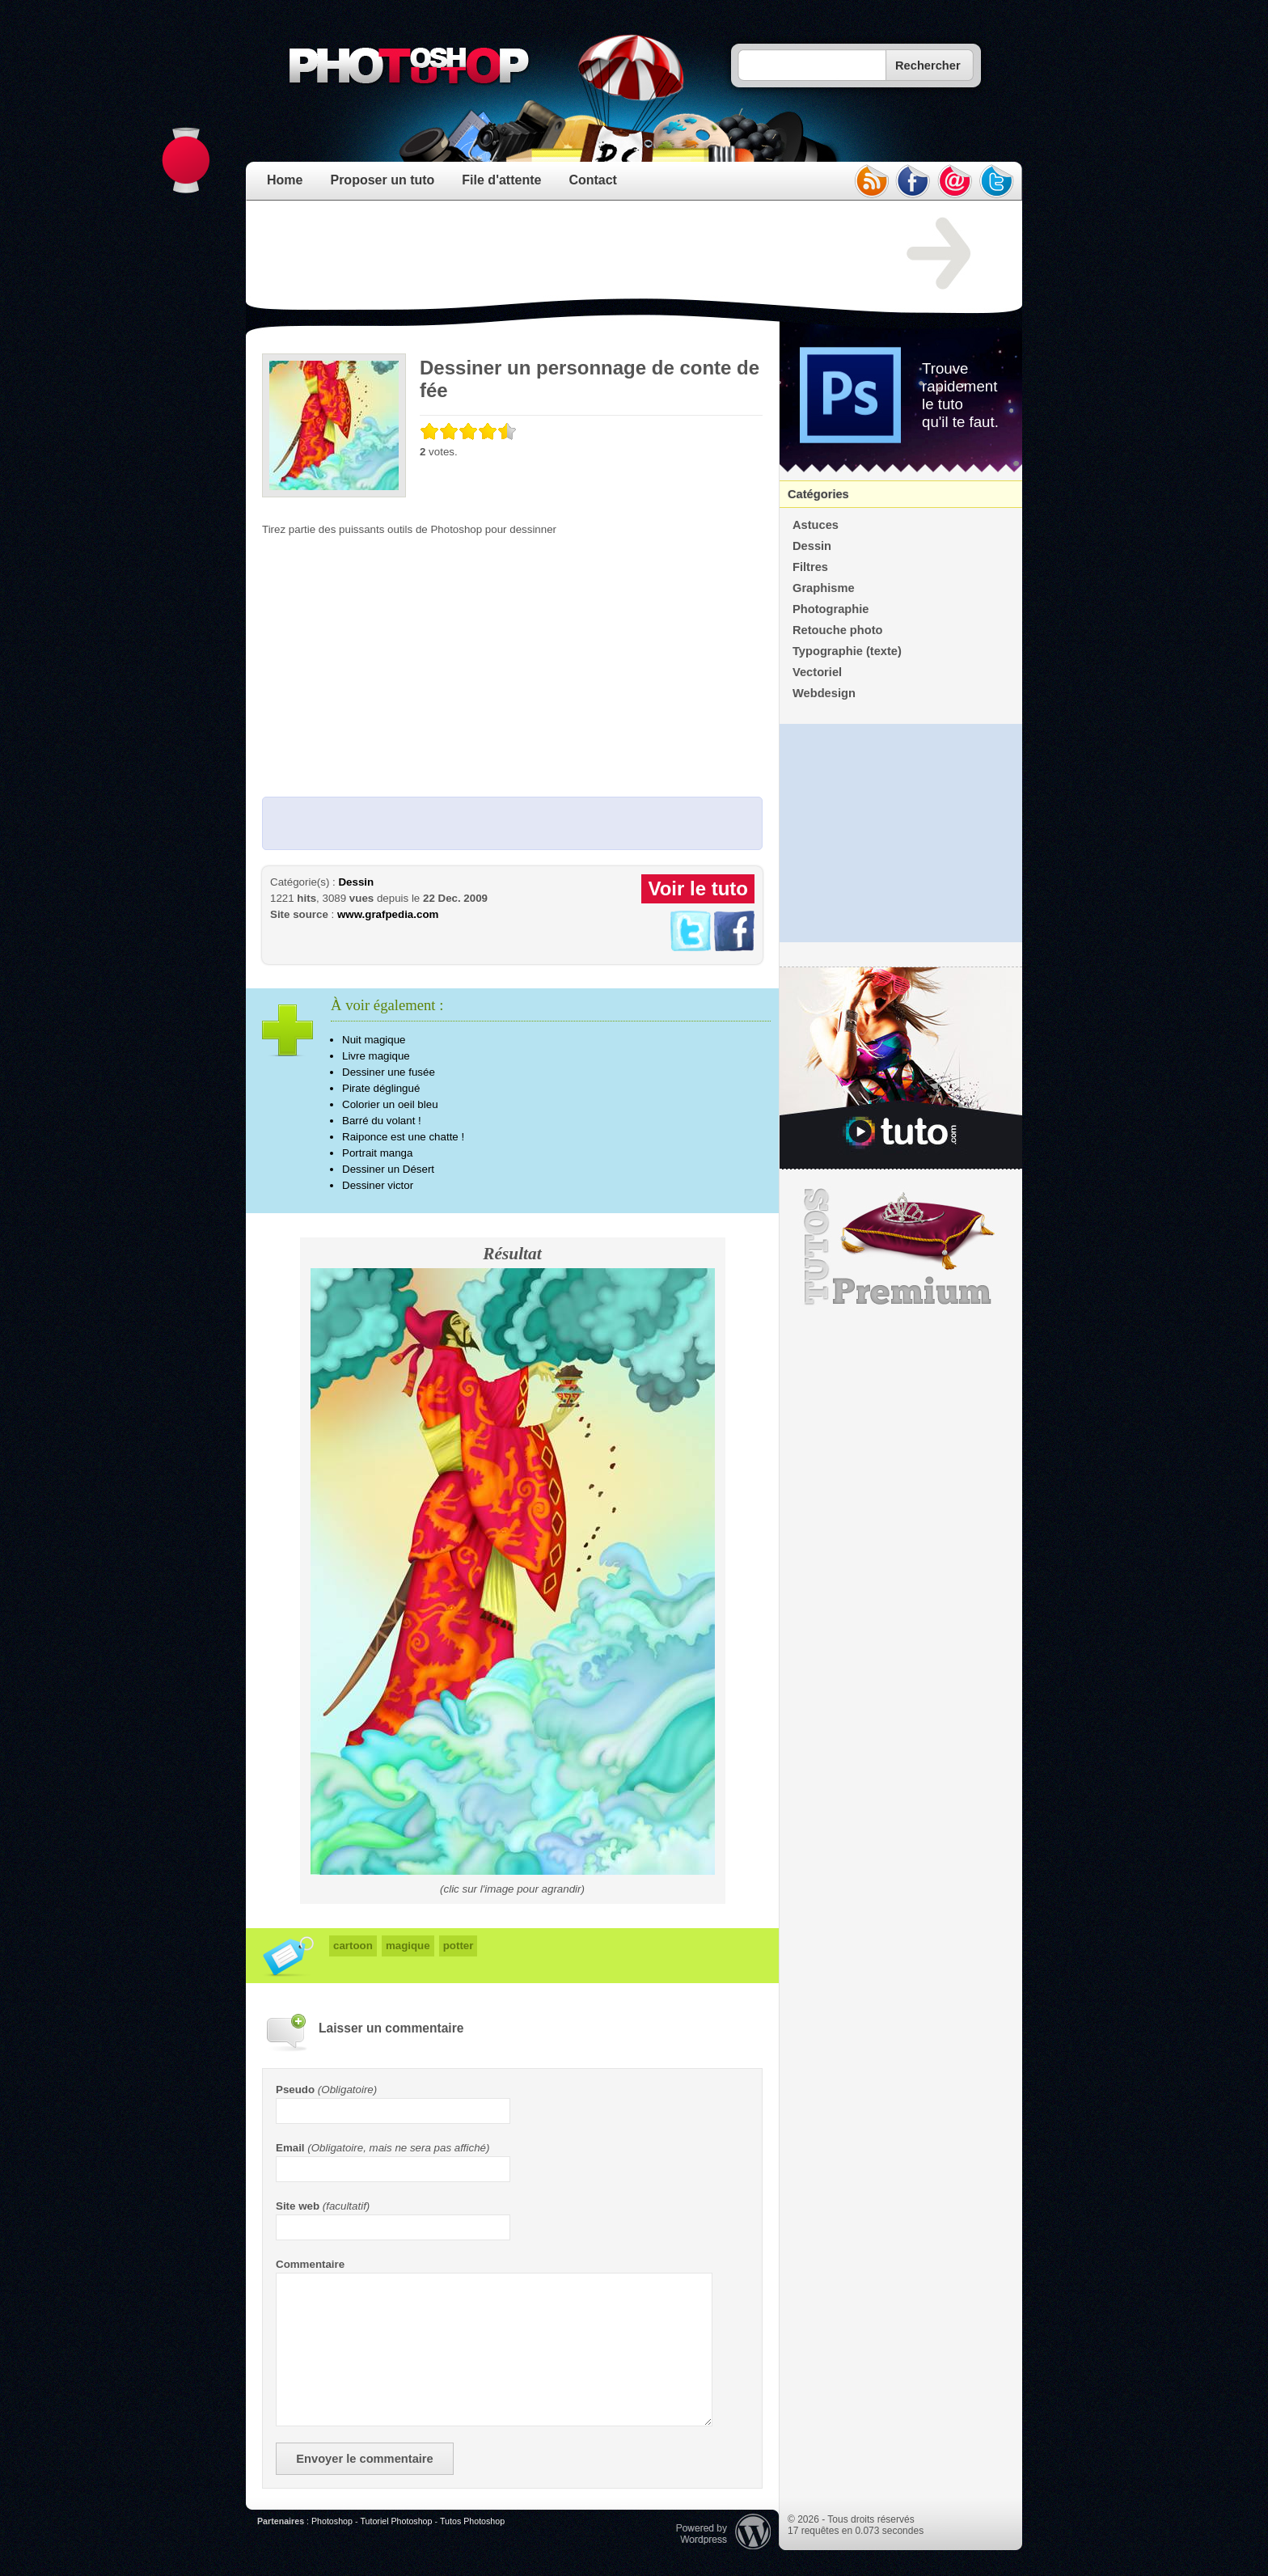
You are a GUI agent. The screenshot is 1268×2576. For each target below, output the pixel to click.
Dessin (356, 882)
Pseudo (295, 2089)
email (955, 181)
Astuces (815, 524)
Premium (901, 1247)
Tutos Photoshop (472, 2521)
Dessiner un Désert (388, 1169)
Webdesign (824, 693)
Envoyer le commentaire (364, 2458)
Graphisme (823, 588)
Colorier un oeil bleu (390, 1104)
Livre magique (376, 1056)
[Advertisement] (556, 254)
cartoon (353, 1945)
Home (284, 180)
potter (458, 1945)
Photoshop (332, 2521)
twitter (997, 181)
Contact (592, 180)
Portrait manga (377, 1153)
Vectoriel (817, 672)
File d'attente (501, 180)
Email (290, 2148)
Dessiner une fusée (388, 1072)
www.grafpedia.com (387, 914)
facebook (913, 181)
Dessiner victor (377, 1185)
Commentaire (310, 2264)
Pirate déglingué (381, 1088)
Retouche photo (837, 630)
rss (871, 181)
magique (408, 1945)
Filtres (810, 566)
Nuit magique (374, 1040)
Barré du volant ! (381, 1121)
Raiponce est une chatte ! (403, 1137)
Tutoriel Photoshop (396, 2521)
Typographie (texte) (847, 651)
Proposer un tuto (382, 180)
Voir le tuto (698, 888)
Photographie (830, 609)
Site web (297, 2206)
